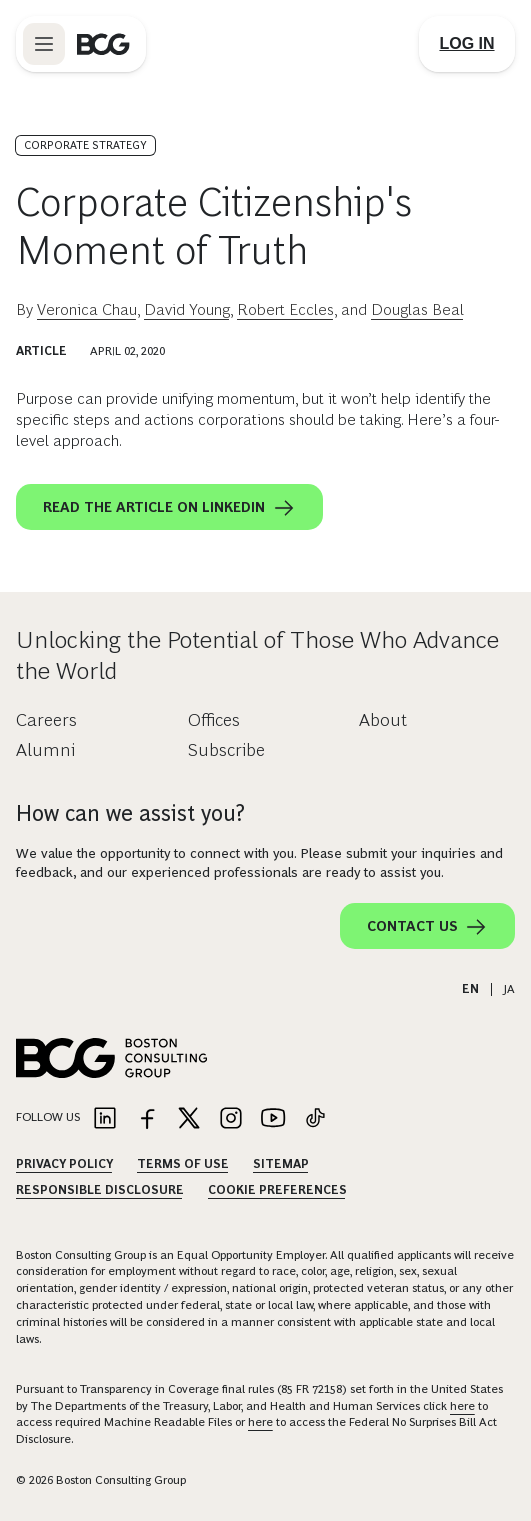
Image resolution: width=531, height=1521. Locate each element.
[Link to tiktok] (315, 1119)
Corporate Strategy (85, 145)
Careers (46, 720)
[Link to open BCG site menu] (44, 44)
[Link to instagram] (231, 1119)
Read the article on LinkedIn (169, 508)
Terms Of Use (183, 1164)
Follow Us (48, 1117)
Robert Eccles (285, 309)
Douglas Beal (417, 309)
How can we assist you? (130, 813)
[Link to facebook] (147, 1119)
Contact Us (427, 927)
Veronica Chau (87, 309)
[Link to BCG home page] (103, 44)
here (462, 1406)
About (383, 720)
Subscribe (226, 750)
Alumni (45, 750)
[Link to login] (467, 44)
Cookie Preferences (277, 1190)
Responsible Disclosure (100, 1190)
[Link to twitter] (189, 1119)
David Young (187, 309)
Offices (214, 720)
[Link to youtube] (273, 1119)
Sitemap (281, 1164)
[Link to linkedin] (105, 1119)
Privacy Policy (64, 1164)
